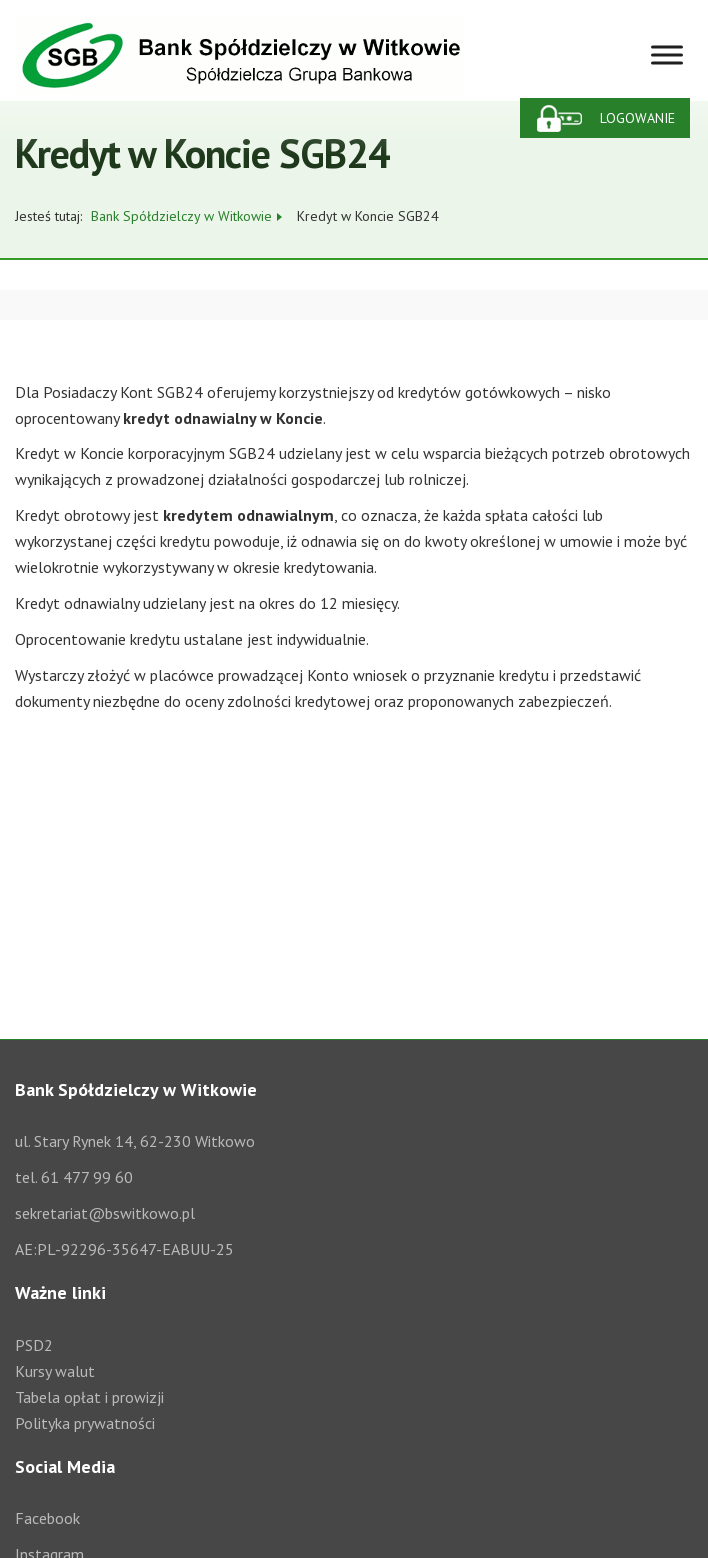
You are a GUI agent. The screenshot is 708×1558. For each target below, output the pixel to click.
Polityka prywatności (85, 1423)
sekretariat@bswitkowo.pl (105, 1213)
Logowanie (637, 118)
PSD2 (34, 1345)
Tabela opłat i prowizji (89, 1397)
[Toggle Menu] (667, 54)
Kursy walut (55, 1371)
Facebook (47, 1518)
